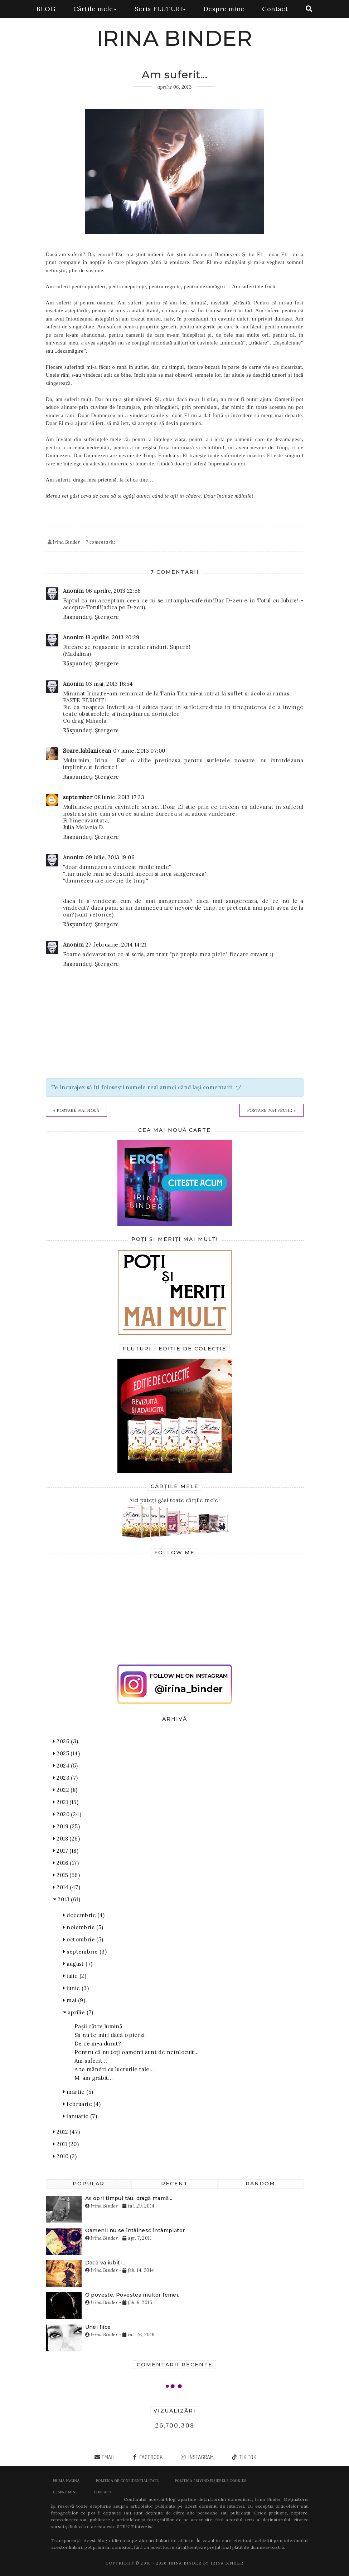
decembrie (84, 1915)
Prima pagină (66, 2481)
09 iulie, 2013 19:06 (110, 857)
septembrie (85, 1951)
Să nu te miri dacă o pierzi (109, 2035)
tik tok (247, 2457)
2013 (66, 1899)
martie (78, 2091)
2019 (66, 1826)
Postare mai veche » (271, 1110)
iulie (74, 1976)
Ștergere (107, 617)
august (78, 1963)
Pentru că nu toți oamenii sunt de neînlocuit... (136, 2052)
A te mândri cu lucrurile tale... (114, 2069)
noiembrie (83, 1927)
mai (74, 2000)
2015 (66, 1875)
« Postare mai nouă (76, 1110)
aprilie (78, 2012)
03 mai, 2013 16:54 (109, 683)
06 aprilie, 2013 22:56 (113, 590)
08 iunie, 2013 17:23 (119, 797)
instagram (200, 2457)
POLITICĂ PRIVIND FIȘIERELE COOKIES (210, 2481)
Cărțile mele (95, 9)
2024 (65, 1765)
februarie (82, 2104)
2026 (65, 1741)
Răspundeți (78, 617)
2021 (65, 1802)
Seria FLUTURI (160, 9)
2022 (65, 1789)
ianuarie (80, 2116)
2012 (66, 2131)
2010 (65, 2156)
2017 (65, 1850)
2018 (66, 1838)
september (78, 797)
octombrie (83, 1939)
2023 (65, 1777)
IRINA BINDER (174, 38)
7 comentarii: (100, 542)
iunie (76, 1988)
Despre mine (224, 9)
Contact (275, 9)
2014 (66, 1887)
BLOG (46, 9)
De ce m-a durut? (97, 2043)
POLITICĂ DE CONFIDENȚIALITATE (127, 2481)
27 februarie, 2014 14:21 (116, 944)
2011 (66, 2144)
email (108, 2457)
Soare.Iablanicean (87, 750)
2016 (66, 1862)
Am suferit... (90, 2060)
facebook (150, 2457)
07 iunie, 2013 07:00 (139, 750)
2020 (67, 1814)
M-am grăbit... (93, 2077)
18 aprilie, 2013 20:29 (113, 637)
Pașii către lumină (98, 2026)
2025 (66, 1753)
